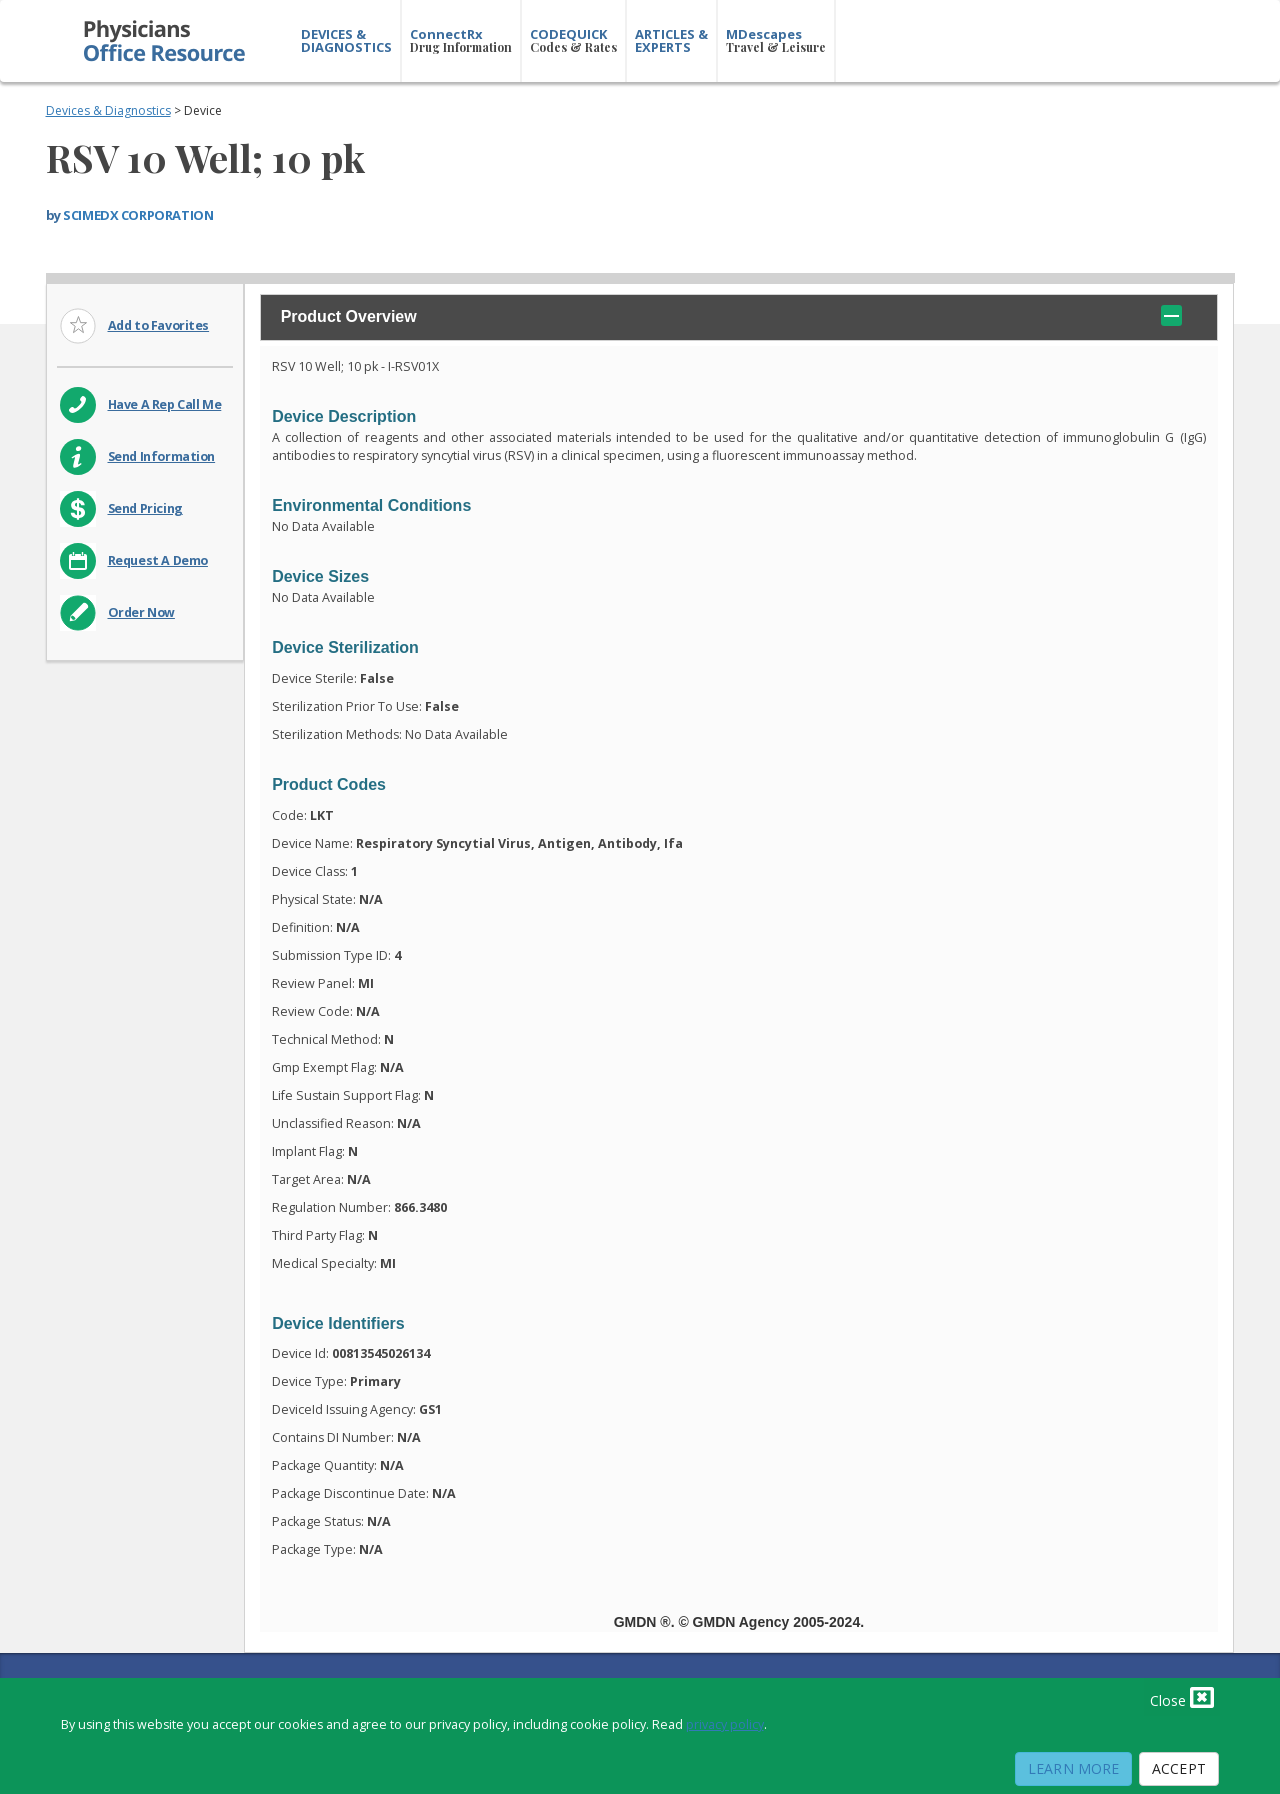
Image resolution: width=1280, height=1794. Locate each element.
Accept (1179, 1768)
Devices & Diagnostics (108, 110)
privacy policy (725, 1724)
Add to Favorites (159, 325)
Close (1182, 1697)
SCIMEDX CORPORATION (138, 215)
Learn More (1073, 1768)
